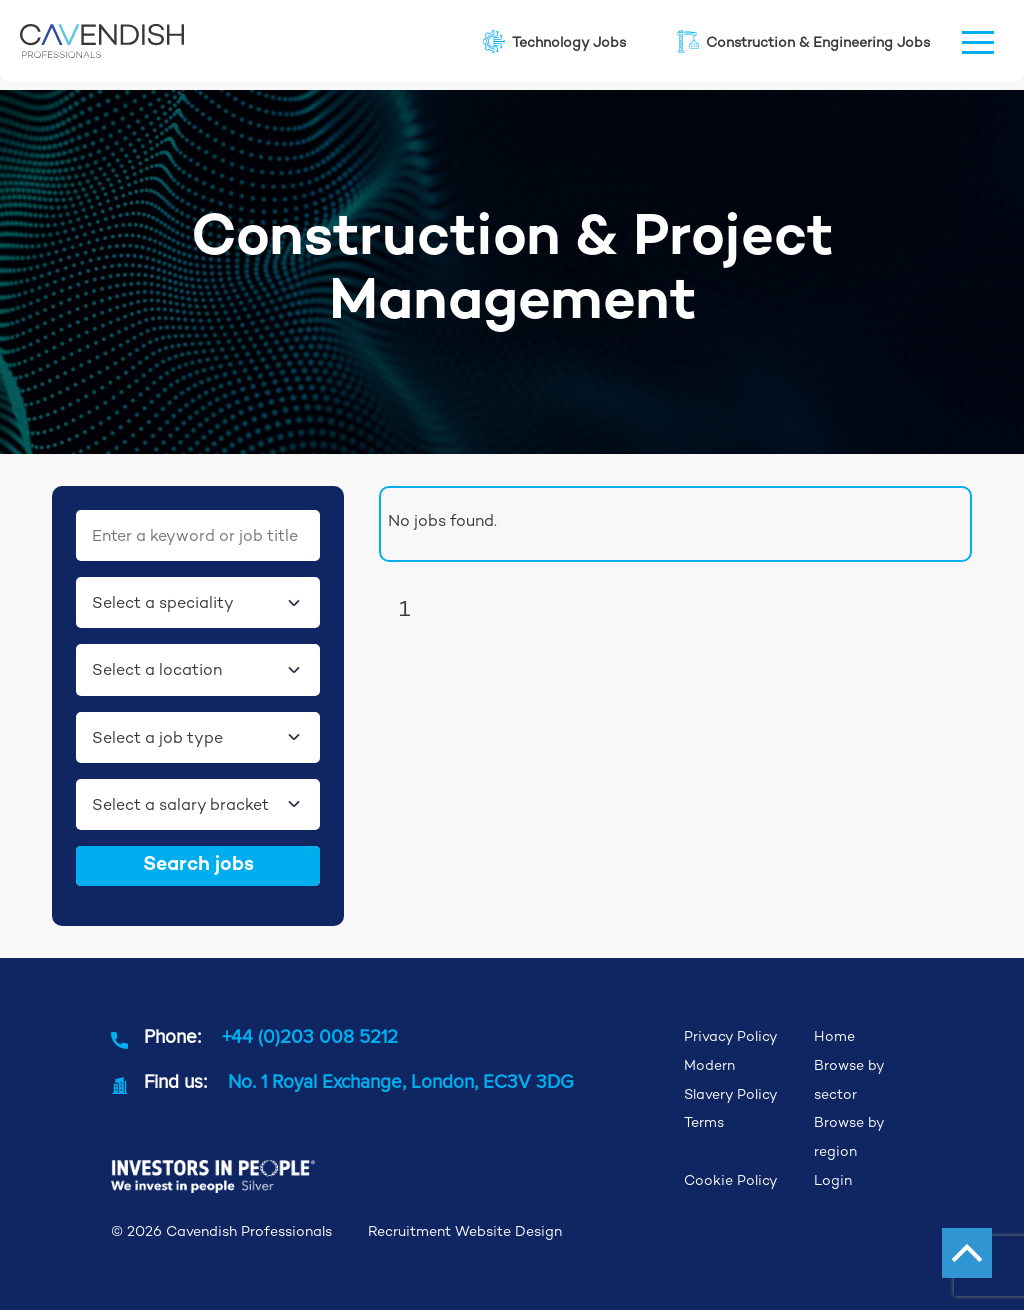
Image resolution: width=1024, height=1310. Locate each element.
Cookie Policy (731, 1180)
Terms (704, 1122)
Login (833, 1180)
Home (834, 1036)
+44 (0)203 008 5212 (310, 1036)
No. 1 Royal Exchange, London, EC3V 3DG (401, 1081)
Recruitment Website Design (465, 1231)
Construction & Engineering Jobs (802, 41)
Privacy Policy (731, 1036)
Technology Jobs (553, 41)
